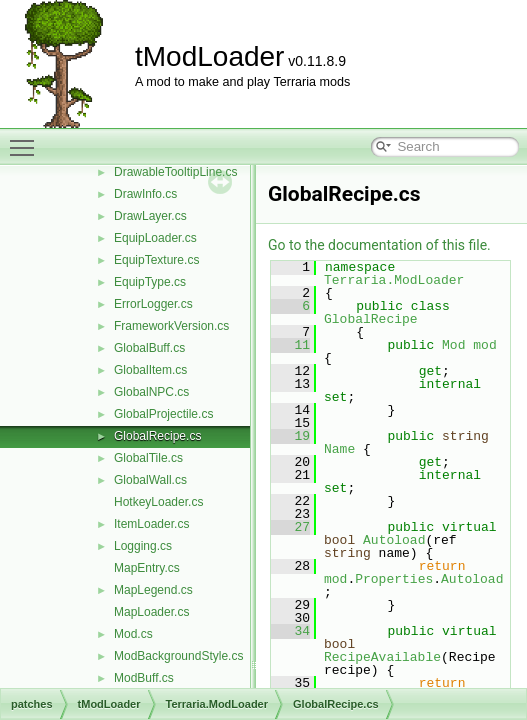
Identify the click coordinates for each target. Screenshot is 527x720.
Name (339, 449)
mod (484, 345)
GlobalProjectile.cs (163, 414)
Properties (394, 579)
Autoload (394, 540)
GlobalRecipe (371, 319)
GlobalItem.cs (150, 370)
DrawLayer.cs (150, 216)
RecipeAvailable (382, 657)
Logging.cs (143, 546)
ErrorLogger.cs (153, 304)
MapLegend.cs (153, 590)
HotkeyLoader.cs (158, 502)
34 (290, 631)
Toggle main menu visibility (27, 139)
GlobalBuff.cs (149, 348)
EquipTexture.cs (156, 260)
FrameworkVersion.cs (171, 326)
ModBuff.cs (144, 678)
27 (290, 527)
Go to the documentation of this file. (379, 245)
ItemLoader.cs (151, 524)
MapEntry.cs (147, 568)
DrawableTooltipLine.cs (175, 172)
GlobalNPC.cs (151, 392)
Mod (453, 345)
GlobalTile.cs (148, 458)
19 (290, 436)
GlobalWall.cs (150, 480)
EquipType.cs (150, 282)
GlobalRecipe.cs (157, 436)
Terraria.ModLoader (394, 280)
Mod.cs (133, 634)
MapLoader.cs (151, 612)
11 (290, 345)
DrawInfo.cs (145, 194)
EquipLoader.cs (155, 238)
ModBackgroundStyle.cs (178, 656)
